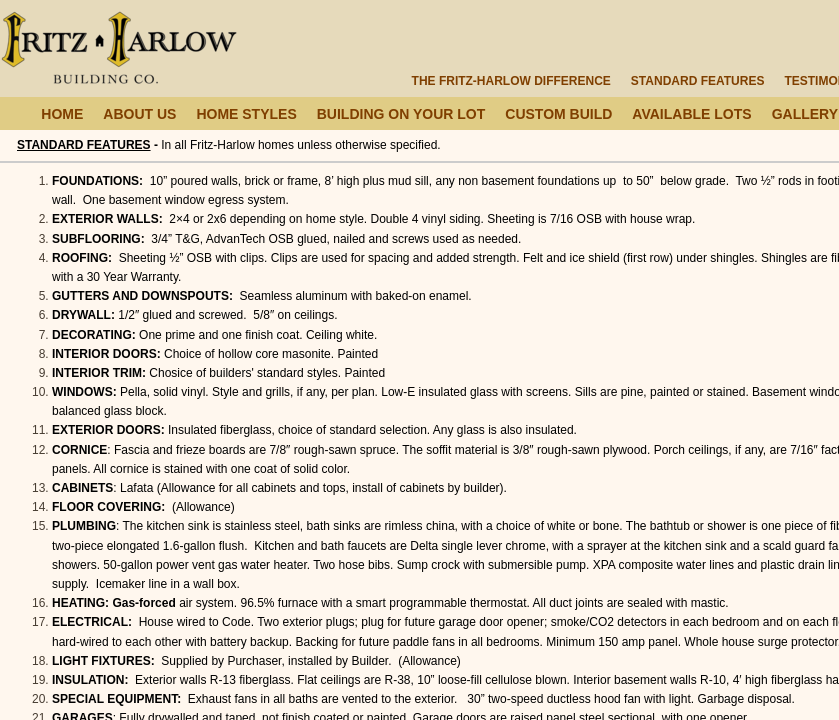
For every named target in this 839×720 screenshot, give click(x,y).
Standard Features (698, 81)
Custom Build (558, 114)
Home (62, 114)
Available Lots (691, 114)
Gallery (805, 114)
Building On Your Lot (401, 114)
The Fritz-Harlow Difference (511, 81)
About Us (139, 114)
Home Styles (246, 114)
